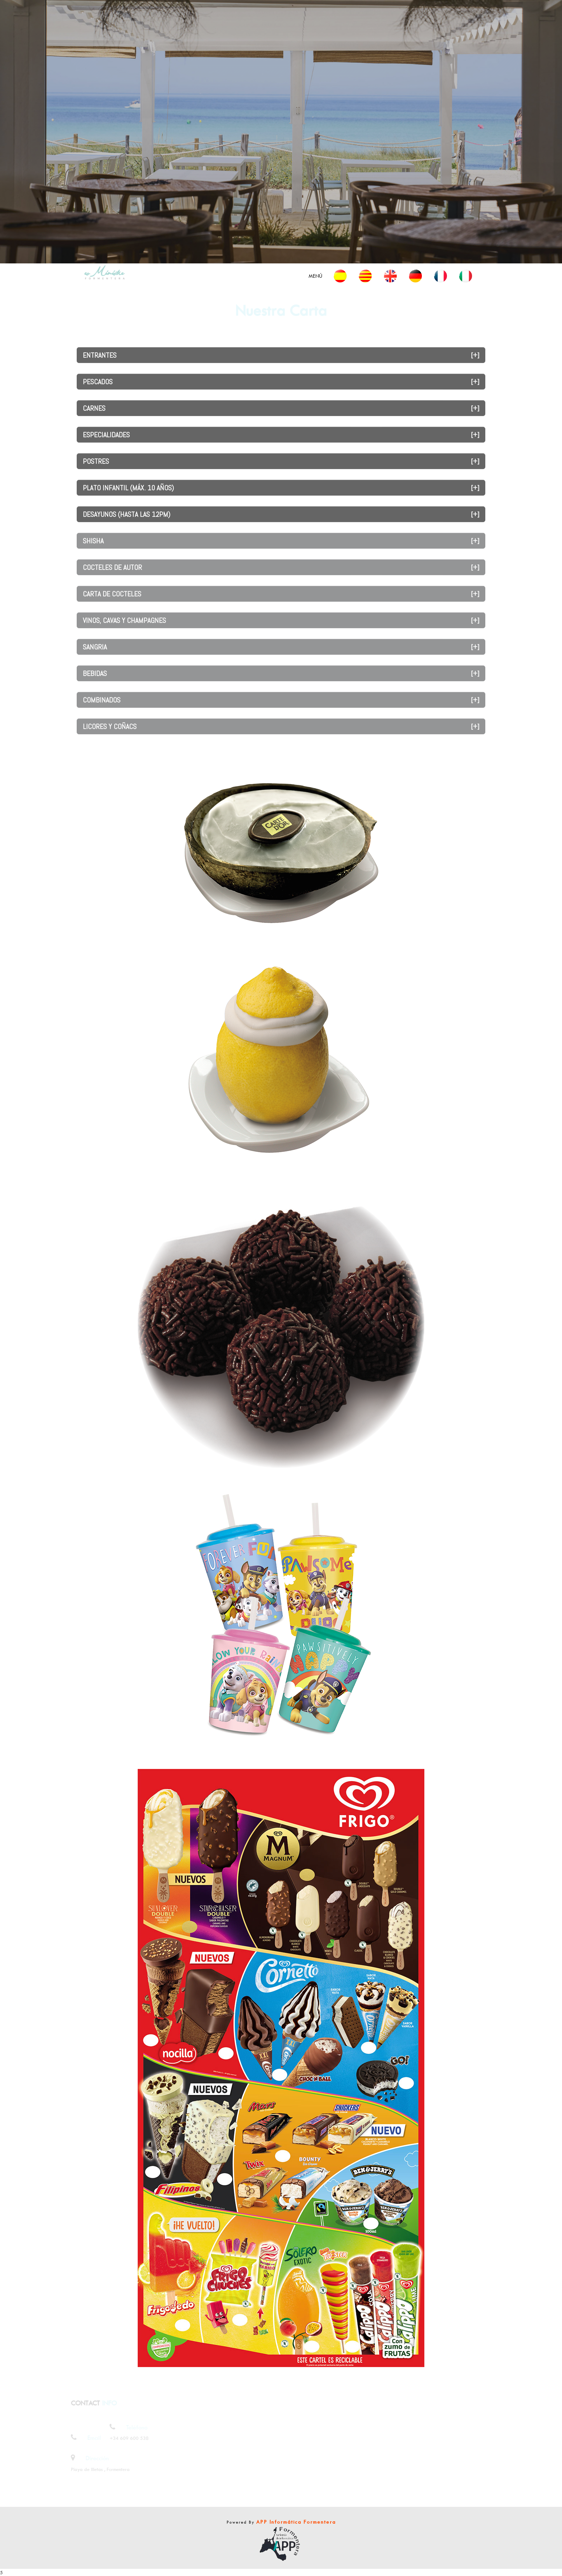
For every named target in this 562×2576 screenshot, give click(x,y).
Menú (315, 276)
